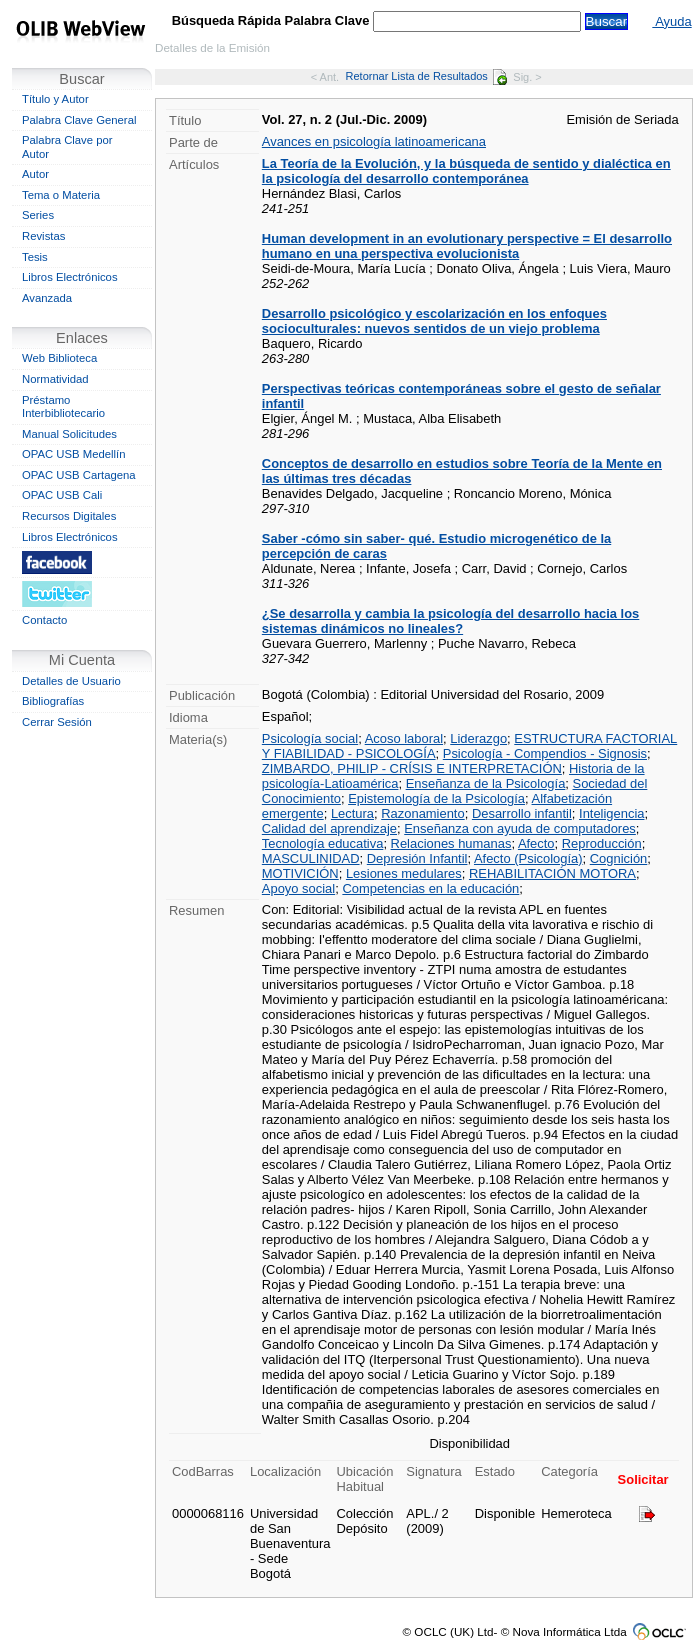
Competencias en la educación (430, 888)
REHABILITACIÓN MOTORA (552, 873)
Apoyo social (298, 888)
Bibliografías (53, 701)
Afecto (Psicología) (528, 858)
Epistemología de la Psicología (436, 798)
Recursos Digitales (69, 516)
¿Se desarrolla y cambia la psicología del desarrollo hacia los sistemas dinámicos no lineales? (451, 621)
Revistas (43, 236)
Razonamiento (422, 813)
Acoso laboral (404, 738)
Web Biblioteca (59, 358)
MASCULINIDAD (311, 858)
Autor (35, 174)
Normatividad (55, 379)
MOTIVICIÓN (300, 873)
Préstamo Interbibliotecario (63, 407)
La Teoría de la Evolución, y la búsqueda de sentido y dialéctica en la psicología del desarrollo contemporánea (466, 171)
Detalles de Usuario (71, 681)
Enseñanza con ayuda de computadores (520, 828)
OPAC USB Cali (62, 495)
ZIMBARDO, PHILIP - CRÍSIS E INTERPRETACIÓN (412, 768)
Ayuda (671, 21)
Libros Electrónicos (70, 277)
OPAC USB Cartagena (79, 475)
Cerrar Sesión (57, 722)
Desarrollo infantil (522, 813)
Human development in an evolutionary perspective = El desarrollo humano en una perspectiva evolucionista (467, 246)
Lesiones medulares (404, 873)
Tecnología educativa (323, 843)
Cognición (619, 858)
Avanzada (47, 298)
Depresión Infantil (417, 858)
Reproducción (602, 843)
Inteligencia (611, 813)
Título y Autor (55, 99)
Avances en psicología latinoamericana (374, 141)
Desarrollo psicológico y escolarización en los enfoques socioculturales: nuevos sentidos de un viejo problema (434, 321)
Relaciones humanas (451, 843)
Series (38, 215)
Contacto (44, 620)
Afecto (536, 843)
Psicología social (310, 738)
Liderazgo (478, 738)
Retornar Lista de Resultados (426, 76)
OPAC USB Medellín (74, 454)
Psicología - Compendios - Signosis (545, 753)
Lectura (352, 813)
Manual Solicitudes (69, 434)
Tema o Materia (61, 195)
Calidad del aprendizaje (329, 828)
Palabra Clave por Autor (67, 147)
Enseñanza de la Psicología (486, 783)
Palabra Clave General (79, 120)
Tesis (35, 257)
